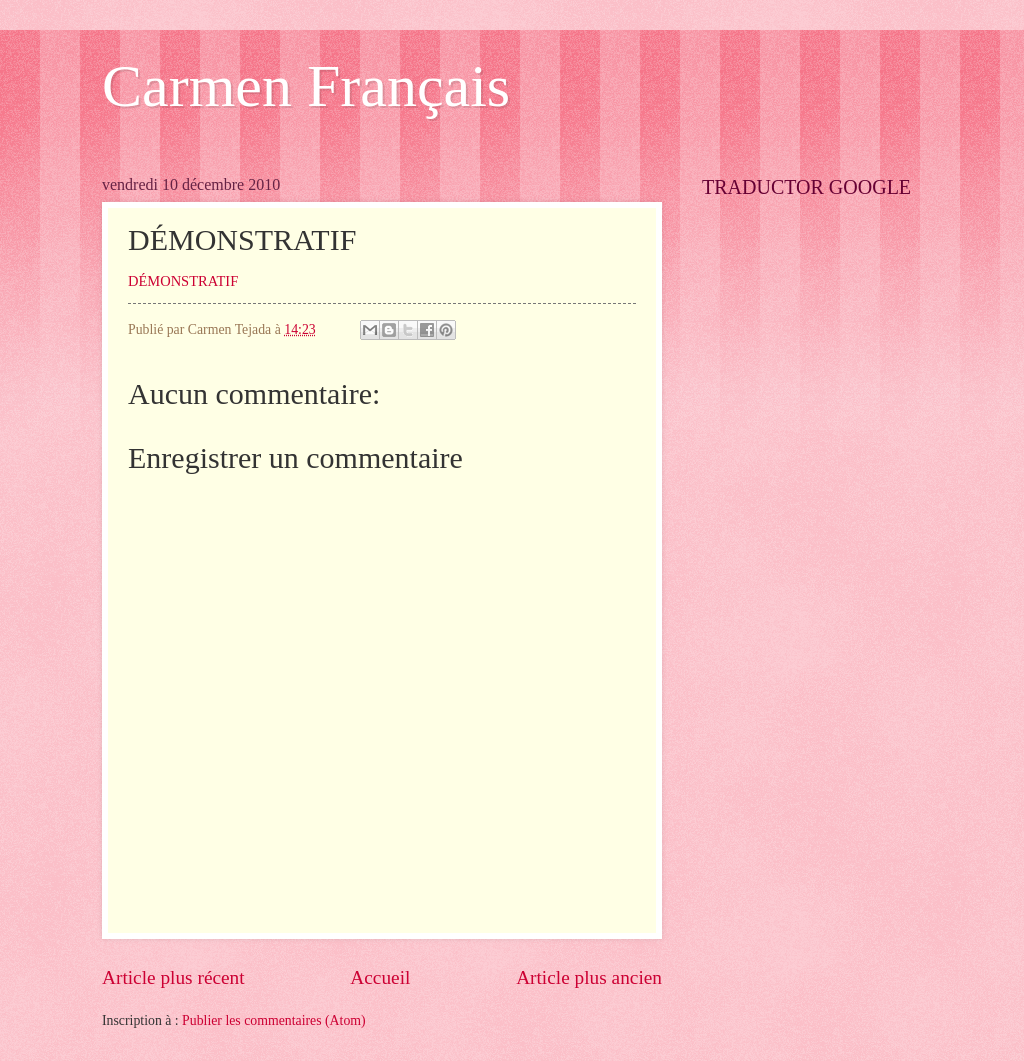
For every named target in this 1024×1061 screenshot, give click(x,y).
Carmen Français (306, 86)
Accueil (380, 977)
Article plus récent (173, 977)
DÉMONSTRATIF (183, 281)
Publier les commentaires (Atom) (274, 1020)
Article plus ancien (589, 977)
